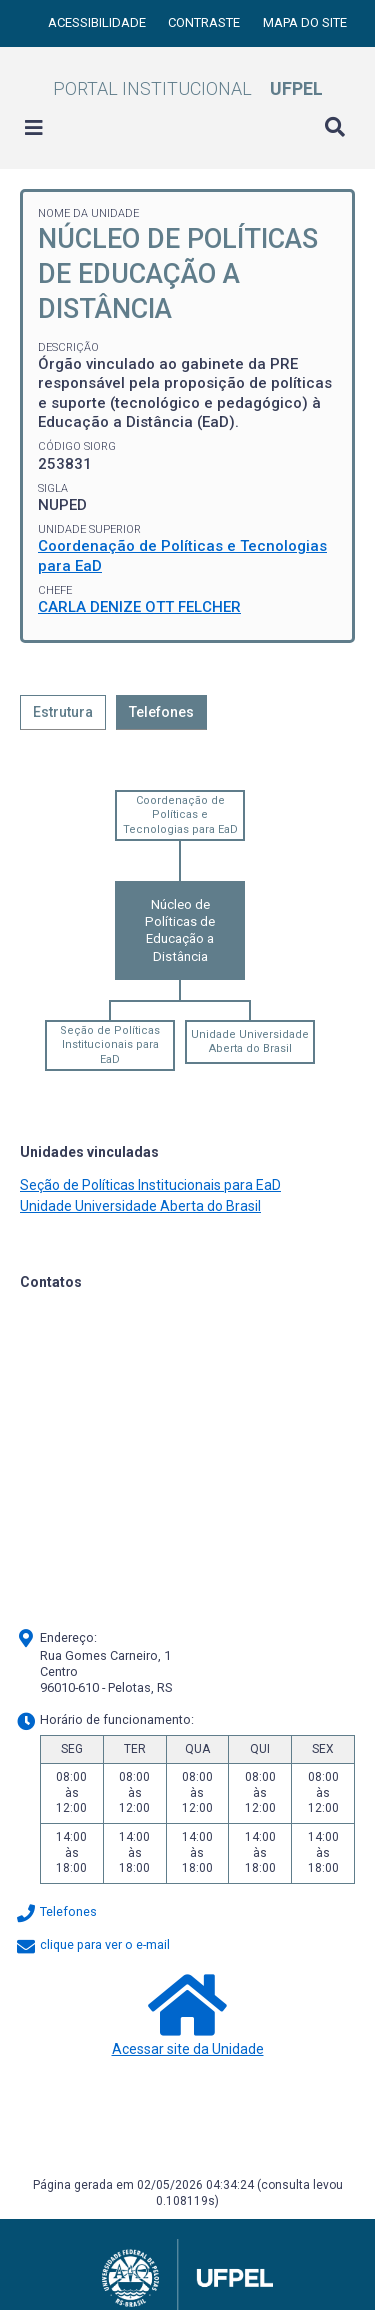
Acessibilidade (98, 22)
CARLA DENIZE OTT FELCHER (139, 607)
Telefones (161, 712)
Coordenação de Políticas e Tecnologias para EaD (180, 815)
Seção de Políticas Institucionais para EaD (110, 1045)
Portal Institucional (188, 88)
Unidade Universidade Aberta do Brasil (250, 1041)
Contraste (205, 22)
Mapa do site (305, 22)
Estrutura (63, 712)
